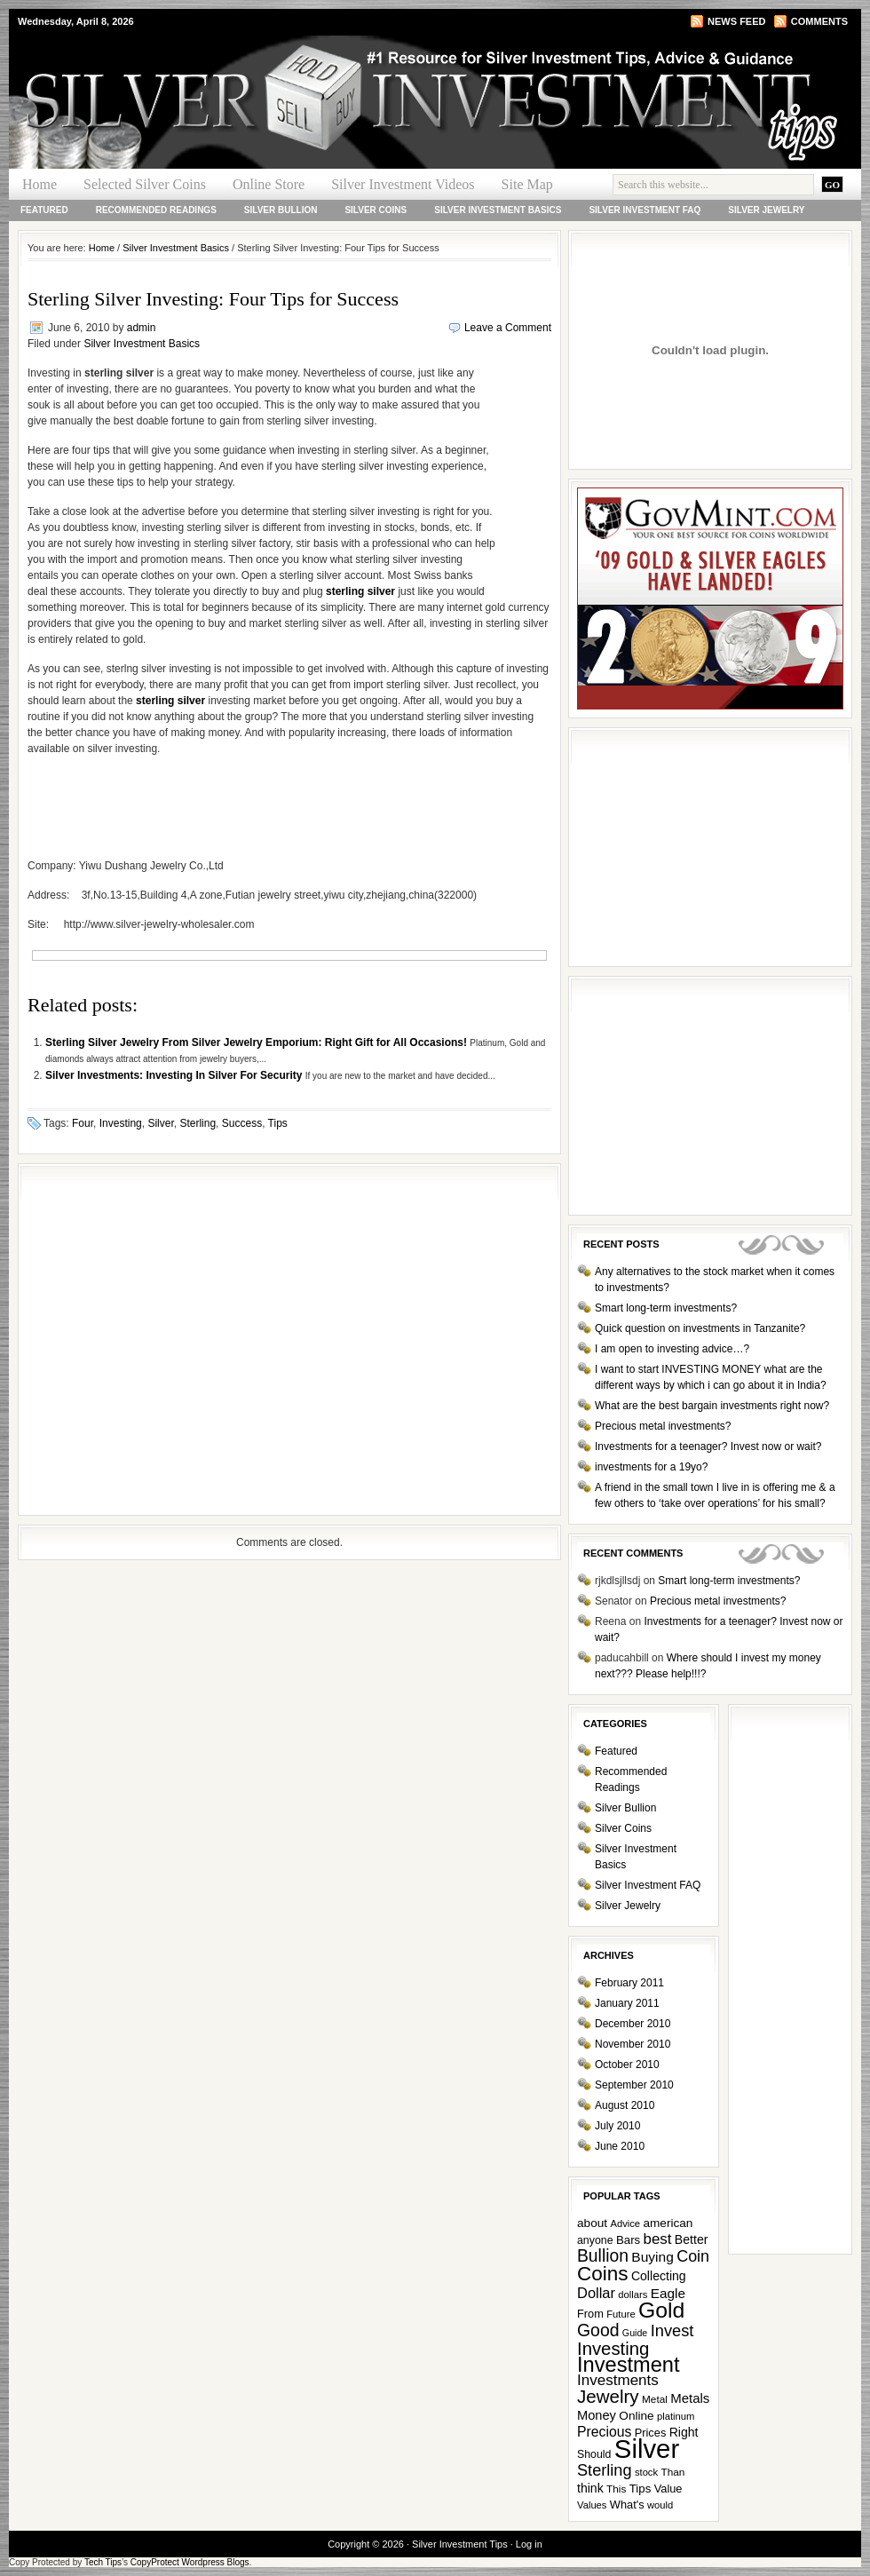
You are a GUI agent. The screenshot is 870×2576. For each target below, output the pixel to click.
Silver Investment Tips (222, 67)
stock (646, 2472)
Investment (628, 2364)
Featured (44, 210)
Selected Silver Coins (144, 184)
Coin (692, 2256)
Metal (655, 2399)
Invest (672, 2330)
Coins (603, 2274)
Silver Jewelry (766, 210)
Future (620, 2314)
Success (242, 1123)
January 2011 (627, 2003)
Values (591, 2505)
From (590, 2313)
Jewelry (608, 2396)
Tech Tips (103, 2562)
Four (82, 1123)
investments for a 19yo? (651, 1467)
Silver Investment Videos (402, 184)
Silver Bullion (281, 210)
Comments (819, 21)
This (616, 2489)
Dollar (596, 2293)
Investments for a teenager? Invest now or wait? (708, 1446)
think (590, 2488)
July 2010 (617, 2126)
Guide (634, 2332)
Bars (628, 2240)
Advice (625, 2223)
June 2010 (620, 2146)
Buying (652, 2256)
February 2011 (629, 1983)
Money (596, 2415)
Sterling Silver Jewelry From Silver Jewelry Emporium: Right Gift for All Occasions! (257, 1042)
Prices (651, 2432)
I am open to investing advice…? (672, 1349)
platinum (675, 2416)
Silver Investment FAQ (644, 210)
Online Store (268, 184)
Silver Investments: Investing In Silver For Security (175, 1075)
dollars (632, 2294)
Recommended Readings (156, 210)
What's (627, 2504)
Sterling (197, 1123)
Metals (689, 2398)
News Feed (736, 21)
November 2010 (632, 2044)
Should (594, 2454)
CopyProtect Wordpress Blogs (189, 2562)
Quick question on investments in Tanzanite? (700, 1328)
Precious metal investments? (663, 1426)
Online (636, 2415)
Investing (120, 1123)
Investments (618, 2380)
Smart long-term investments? (666, 1308)
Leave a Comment (507, 327)
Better (691, 2239)
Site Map (527, 184)
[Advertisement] (166, 1339)
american (667, 2223)
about (592, 2223)
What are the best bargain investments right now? (712, 1405)
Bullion (603, 2256)
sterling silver (360, 591)
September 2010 (634, 2085)
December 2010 (632, 2023)
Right (684, 2432)
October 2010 (627, 2064)
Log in (529, 2544)
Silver (160, 1123)
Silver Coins (375, 210)
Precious (604, 2431)
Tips (278, 1123)
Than (672, 2472)
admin (141, 327)
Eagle (668, 2293)
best (658, 2239)
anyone (595, 2240)
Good (598, 2330)
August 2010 (624, 2105)
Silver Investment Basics (497, 210)
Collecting (658, 2276)
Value (668, 2488)
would (660, 2505)
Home (39, 184)
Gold (661, 2310)
